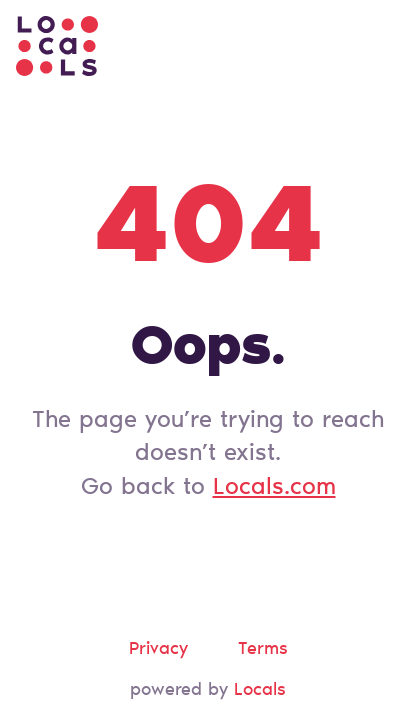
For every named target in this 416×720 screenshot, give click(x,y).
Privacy (158, 650)
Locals (260, 691)
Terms (263, 650)
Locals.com (274, 488)
